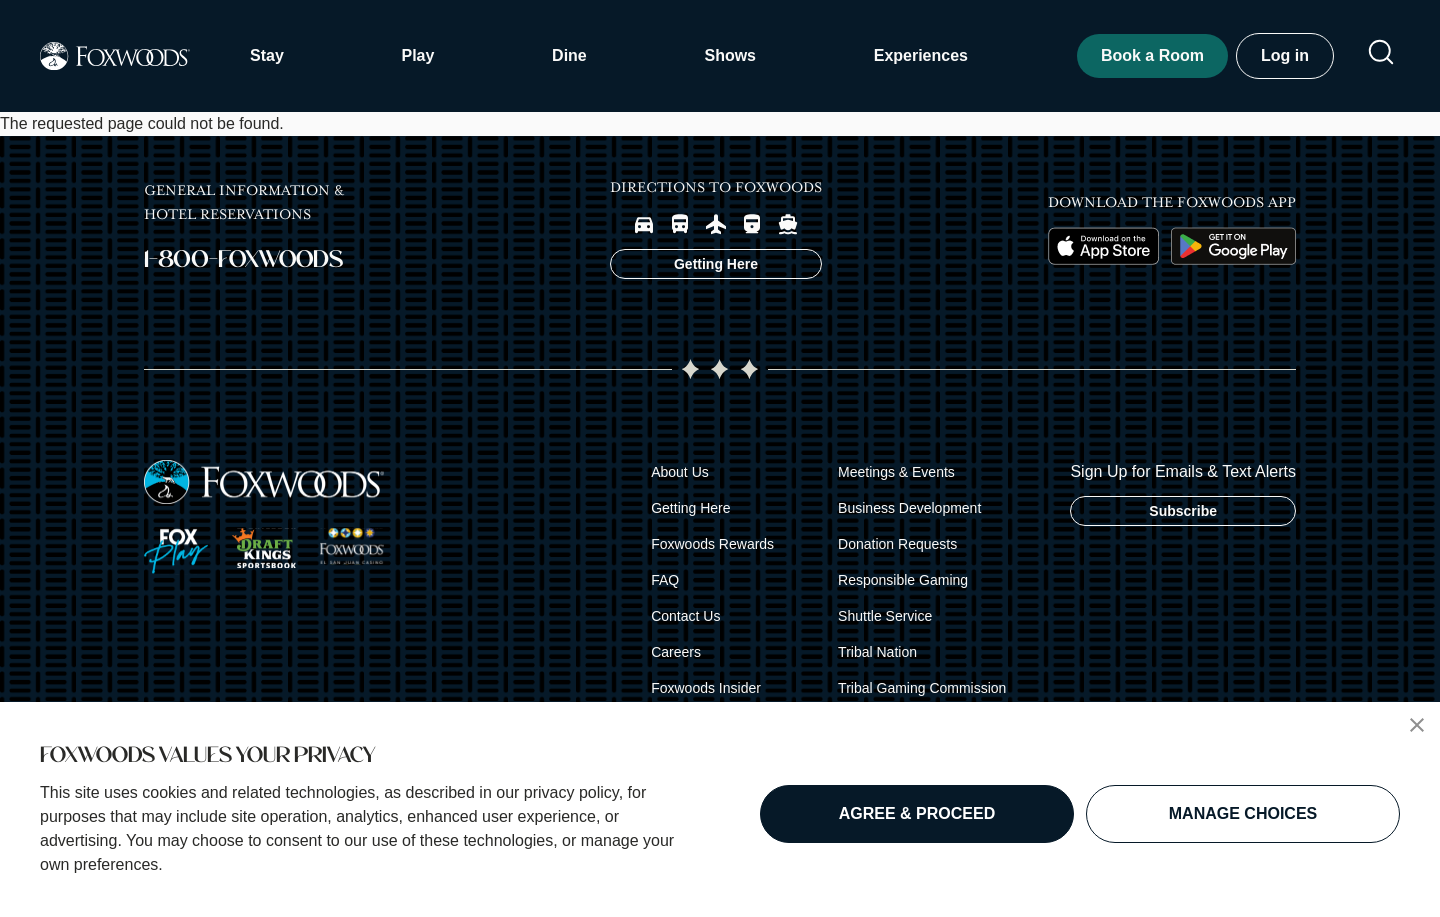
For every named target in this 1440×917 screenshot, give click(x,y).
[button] (1417, 725)
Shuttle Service (885, 616)
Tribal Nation (877, 652)
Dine (569, 55)
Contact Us (685, 616)
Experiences (921, 55)
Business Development (909, 508)
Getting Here (690, 508)
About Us (680, 472)
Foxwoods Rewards (712, 544)
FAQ (665, 580)
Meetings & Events (896, 472)
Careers (676, 652)
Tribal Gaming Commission (922, 688)
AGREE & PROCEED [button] (917, 813)
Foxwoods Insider (706, 688)
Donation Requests (897, 544)
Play (417, 55)
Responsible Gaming (903, 580)
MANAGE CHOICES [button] (1243, 813)
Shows (730, 55)
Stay (267, 55)
